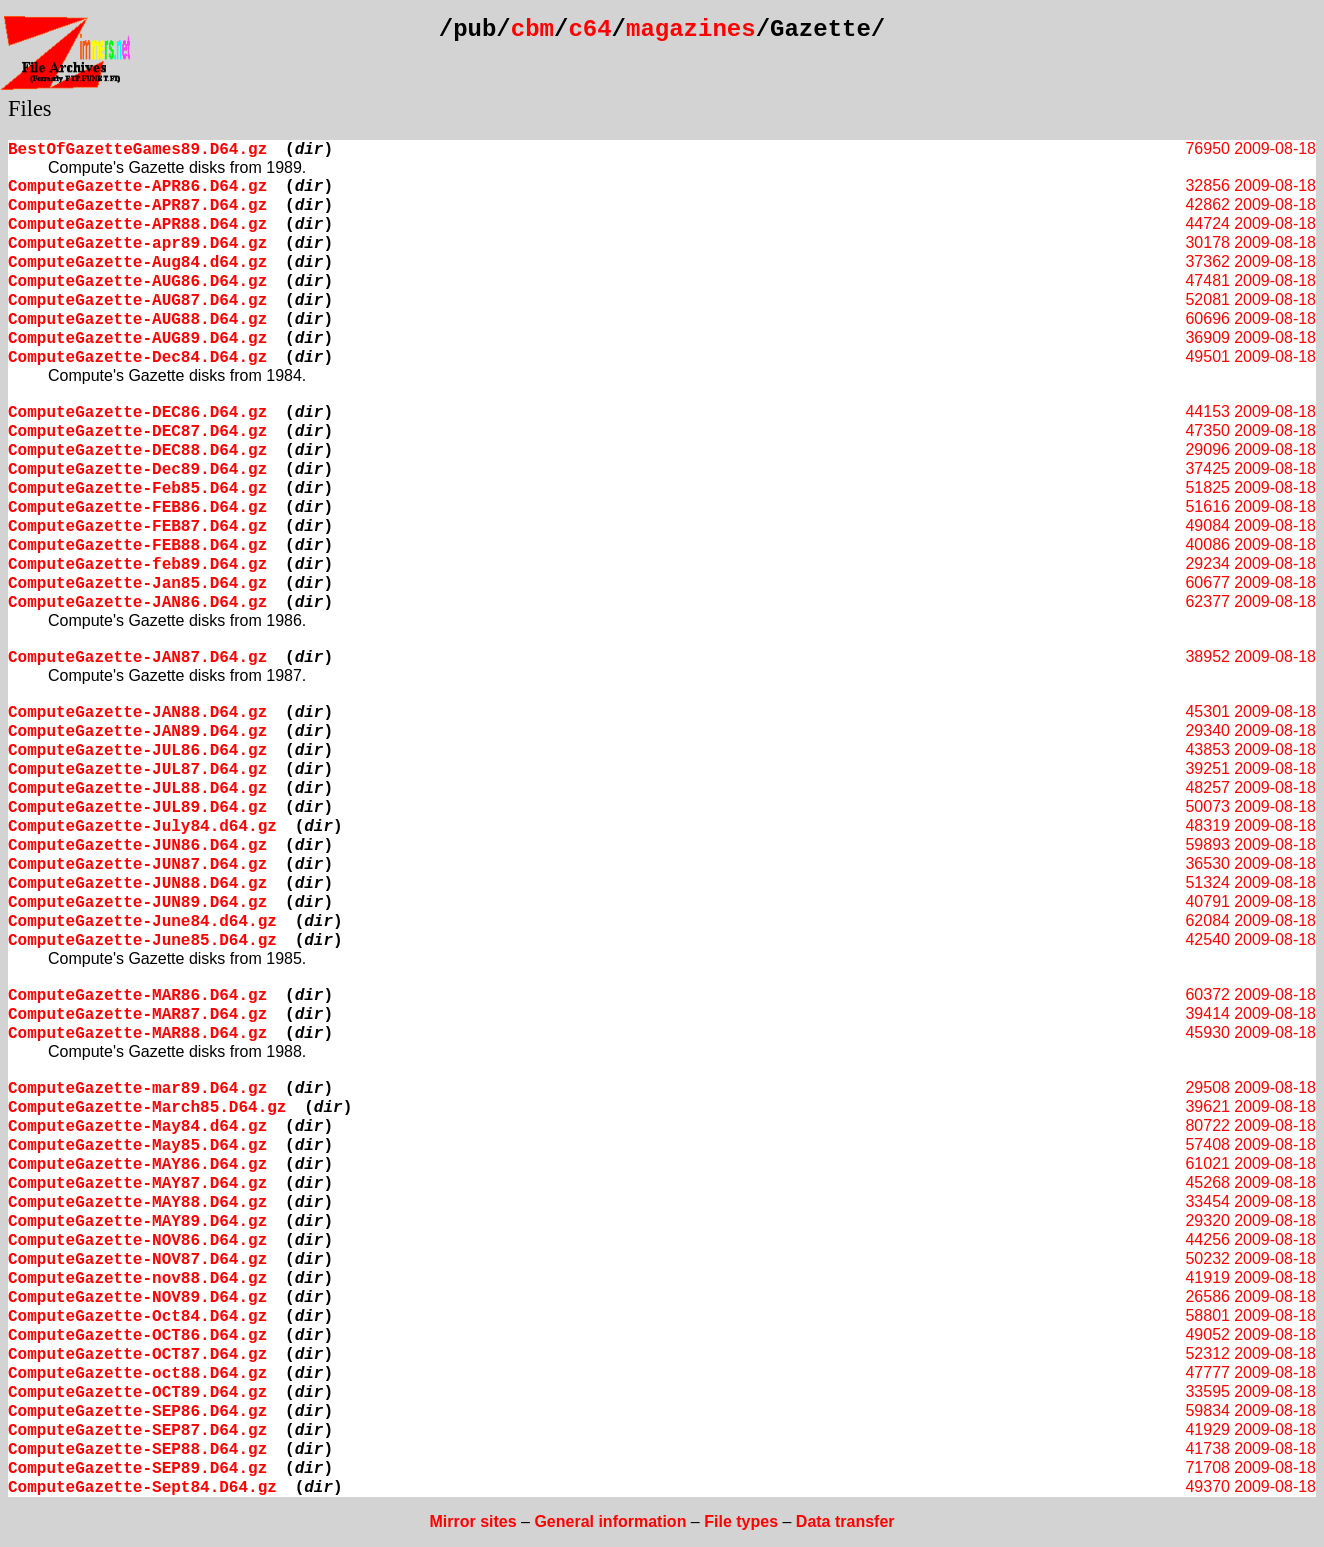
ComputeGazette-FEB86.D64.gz (137, 508)
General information (610, 1521)
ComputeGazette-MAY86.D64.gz (137, 1165)
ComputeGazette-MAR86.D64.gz (137, 996)
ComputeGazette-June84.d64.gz (142, 922)
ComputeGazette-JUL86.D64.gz (137, 751)
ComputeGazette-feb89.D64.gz (137, 565)
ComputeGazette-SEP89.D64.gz (137, 1469)
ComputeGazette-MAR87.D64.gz (137, 1015)
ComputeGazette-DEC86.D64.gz (137, 413)
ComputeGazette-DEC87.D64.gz (137, 432)
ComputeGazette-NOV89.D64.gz (137, 1298)
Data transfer (845, 1521)
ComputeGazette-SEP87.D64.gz (137, 1431)
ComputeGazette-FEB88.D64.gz (137, 546)
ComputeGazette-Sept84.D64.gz (142, 1488)
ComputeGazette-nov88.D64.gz (137, 1279)
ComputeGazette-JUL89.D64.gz (137, 808)
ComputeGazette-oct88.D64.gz (137, 1374)
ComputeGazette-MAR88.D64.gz (137, 1034)
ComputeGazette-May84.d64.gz (137, 1127)
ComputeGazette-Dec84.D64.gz (137, 358)
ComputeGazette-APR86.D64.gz (137, 187)
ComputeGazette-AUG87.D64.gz (137, 301)
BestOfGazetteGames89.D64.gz (137, 150)
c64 (589, 29)
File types (741, 1521)
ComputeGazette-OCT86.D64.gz (137, 1336)
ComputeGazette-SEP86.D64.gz (137, 1412)
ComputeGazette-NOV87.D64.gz (137, 1260)
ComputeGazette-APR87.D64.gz (137, 206)
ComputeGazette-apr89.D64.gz (137, 244)
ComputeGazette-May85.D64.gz (137, 1146)
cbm (532, 29)
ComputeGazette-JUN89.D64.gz (137, 903)
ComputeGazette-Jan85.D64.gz (137, 584)
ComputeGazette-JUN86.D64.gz (137, 846)
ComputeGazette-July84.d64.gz (142, 827)
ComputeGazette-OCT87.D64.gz (137, 1355)
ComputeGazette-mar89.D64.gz (137, 1089)
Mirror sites (472, 1521)
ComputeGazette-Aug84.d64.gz (137, 263)
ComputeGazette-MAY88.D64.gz (137, 1203)
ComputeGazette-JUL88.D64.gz (137, 789)
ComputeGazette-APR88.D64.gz (137, 225)
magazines (691, 29)
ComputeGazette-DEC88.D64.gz (137, 451)
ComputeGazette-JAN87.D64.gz (137, 658)
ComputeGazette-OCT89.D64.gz (137, 1393)
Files (30, 108)
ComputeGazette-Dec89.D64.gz (137, 470)
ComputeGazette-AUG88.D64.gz (137, 320)
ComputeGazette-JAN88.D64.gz (137, 713)
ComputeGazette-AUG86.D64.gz (137, 282)
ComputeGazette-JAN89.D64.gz (137, 732)
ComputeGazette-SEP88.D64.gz (137, 1450)
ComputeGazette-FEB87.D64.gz (137, 527)
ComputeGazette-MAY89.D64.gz (137, 1222)
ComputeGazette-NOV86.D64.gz (137, 1241)
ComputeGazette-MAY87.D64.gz (137, 1184)
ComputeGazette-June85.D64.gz (142, 941)
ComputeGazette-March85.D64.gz (147, 1108)
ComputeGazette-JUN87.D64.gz (137, 865)
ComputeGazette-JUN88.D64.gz (137, 884)
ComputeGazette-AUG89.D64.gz (137, 339)
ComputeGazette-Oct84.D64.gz (137, 1317)
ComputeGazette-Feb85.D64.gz (137, 489)
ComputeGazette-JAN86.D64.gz (137, 603)
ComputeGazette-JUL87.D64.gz (137, 770)
